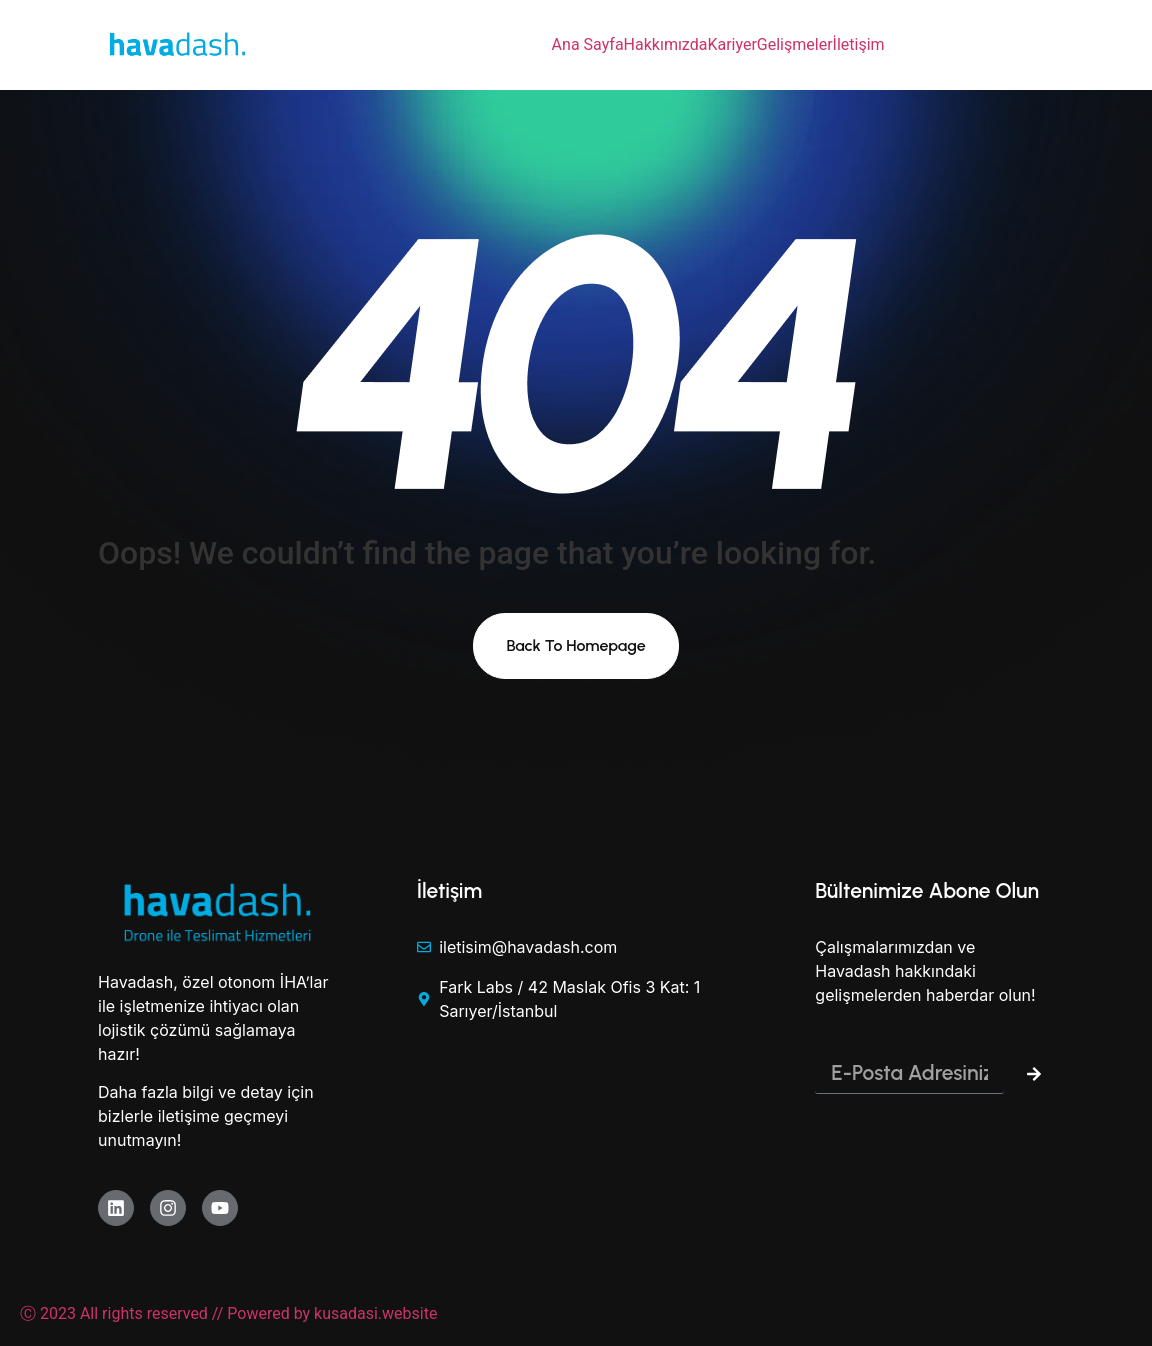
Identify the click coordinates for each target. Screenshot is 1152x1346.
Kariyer (731, 45)
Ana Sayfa (588, 45)
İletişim (859, 45)
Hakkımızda (666, 45)
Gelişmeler (795, 45)
